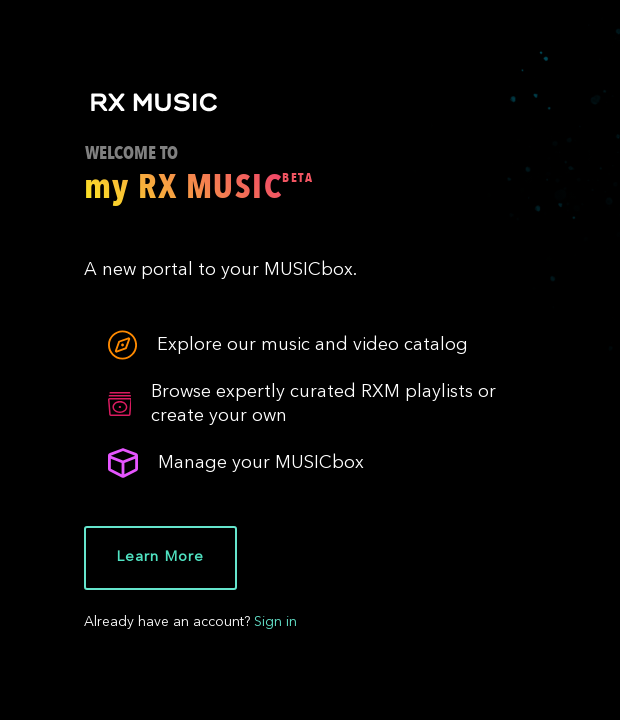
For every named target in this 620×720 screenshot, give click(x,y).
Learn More (159, 557)
